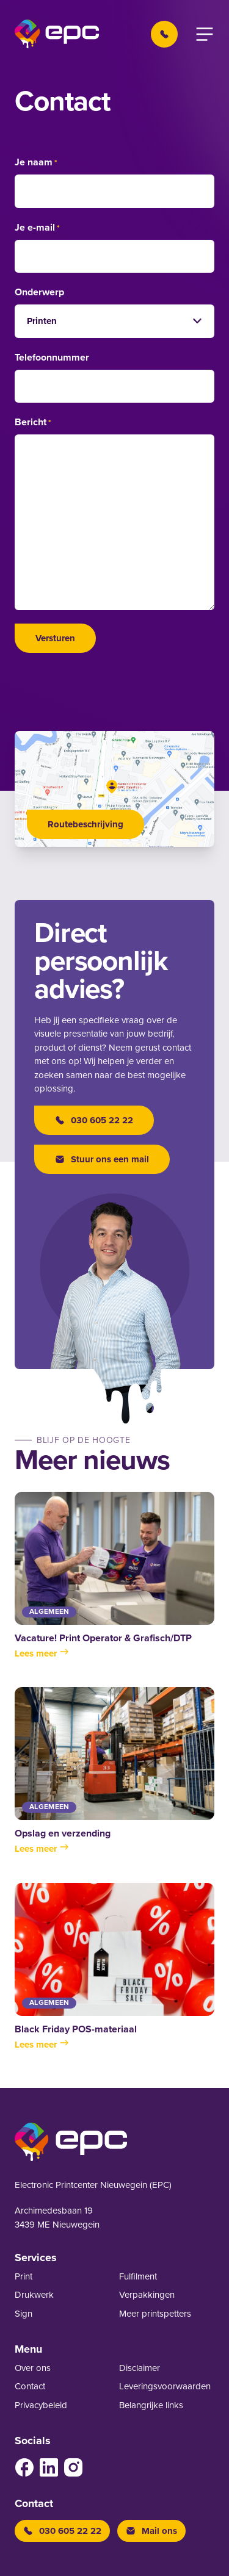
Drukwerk (34, 2294)
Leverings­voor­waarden (165, 2386)
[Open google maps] (114, 789)
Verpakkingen (147, 2294)
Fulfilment (138, 2276)
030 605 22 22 (94, 1120)
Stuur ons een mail (102, 1159)
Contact (30, 2386)
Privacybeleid (41, 2405)
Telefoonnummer (52, 357)
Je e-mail (37, 228)
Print (23, 2276)
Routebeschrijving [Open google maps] (85, 824)
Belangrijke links (151, 2405)
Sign (23, 2313)
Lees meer (42, 1653)
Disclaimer (139, 2367)
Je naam (36, 163)
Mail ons (151, 2530)
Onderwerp (39, 292)
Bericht (33, 423)
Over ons (33, 2367)
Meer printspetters (155, 2313)
